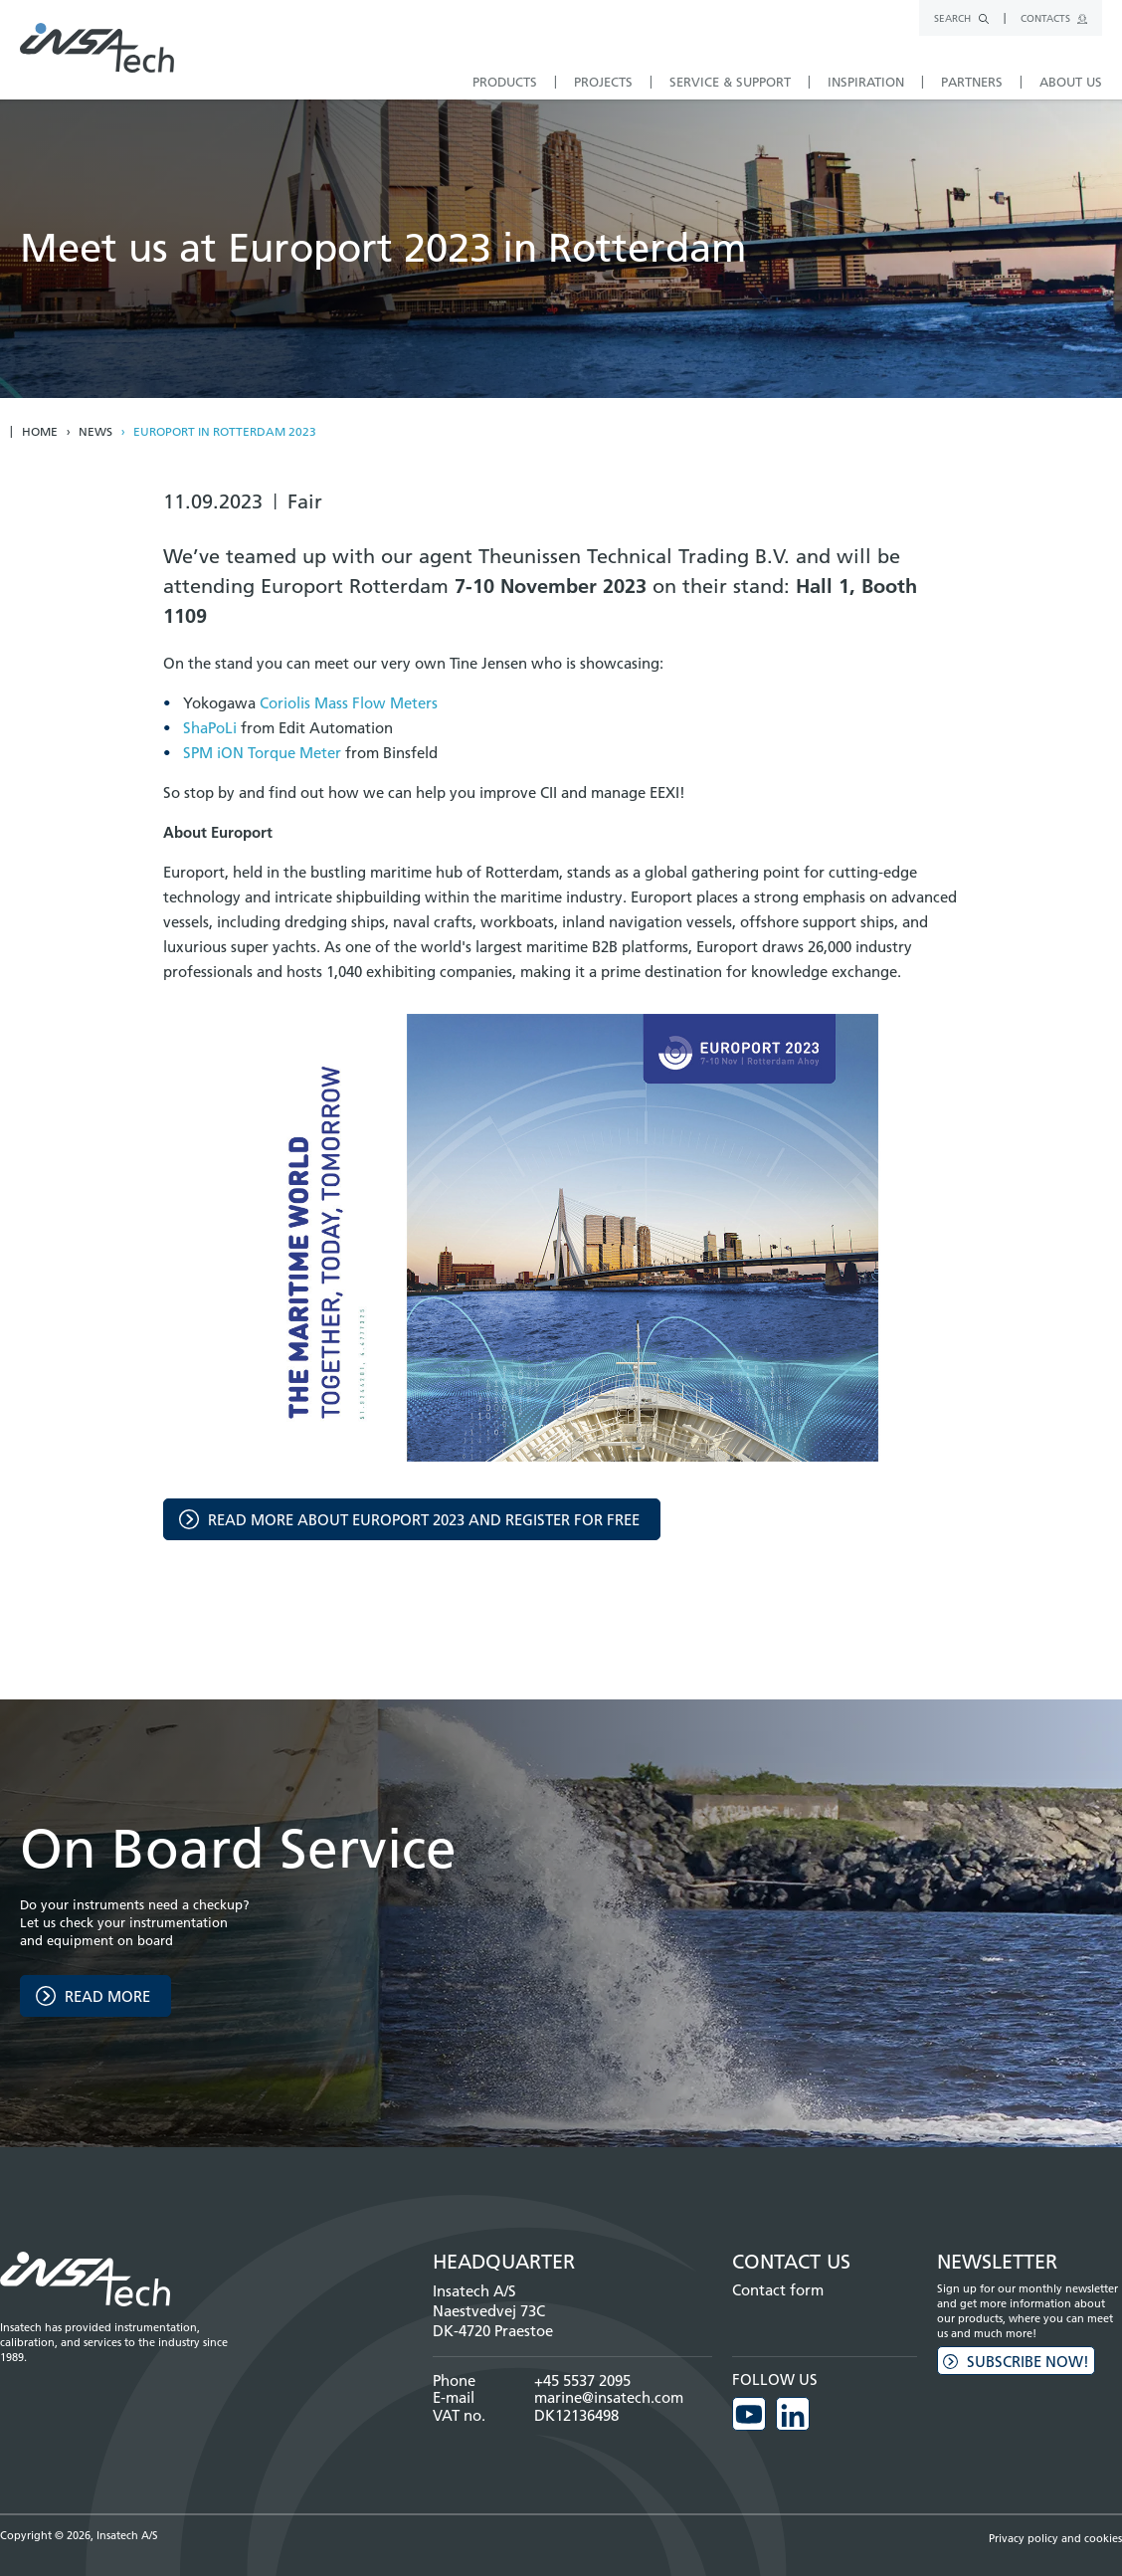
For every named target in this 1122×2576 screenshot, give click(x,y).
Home (40, 432)
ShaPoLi (210, 727)
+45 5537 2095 (582, 2380)
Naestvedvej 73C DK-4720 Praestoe (493, 2320)
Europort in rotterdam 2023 (224, 432)
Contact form (778, 2289)
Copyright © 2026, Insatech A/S (79, 2535)
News (95, 432)
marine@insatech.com (608, 2397)
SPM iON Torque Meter (262, 752)
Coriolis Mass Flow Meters (349, 703)
